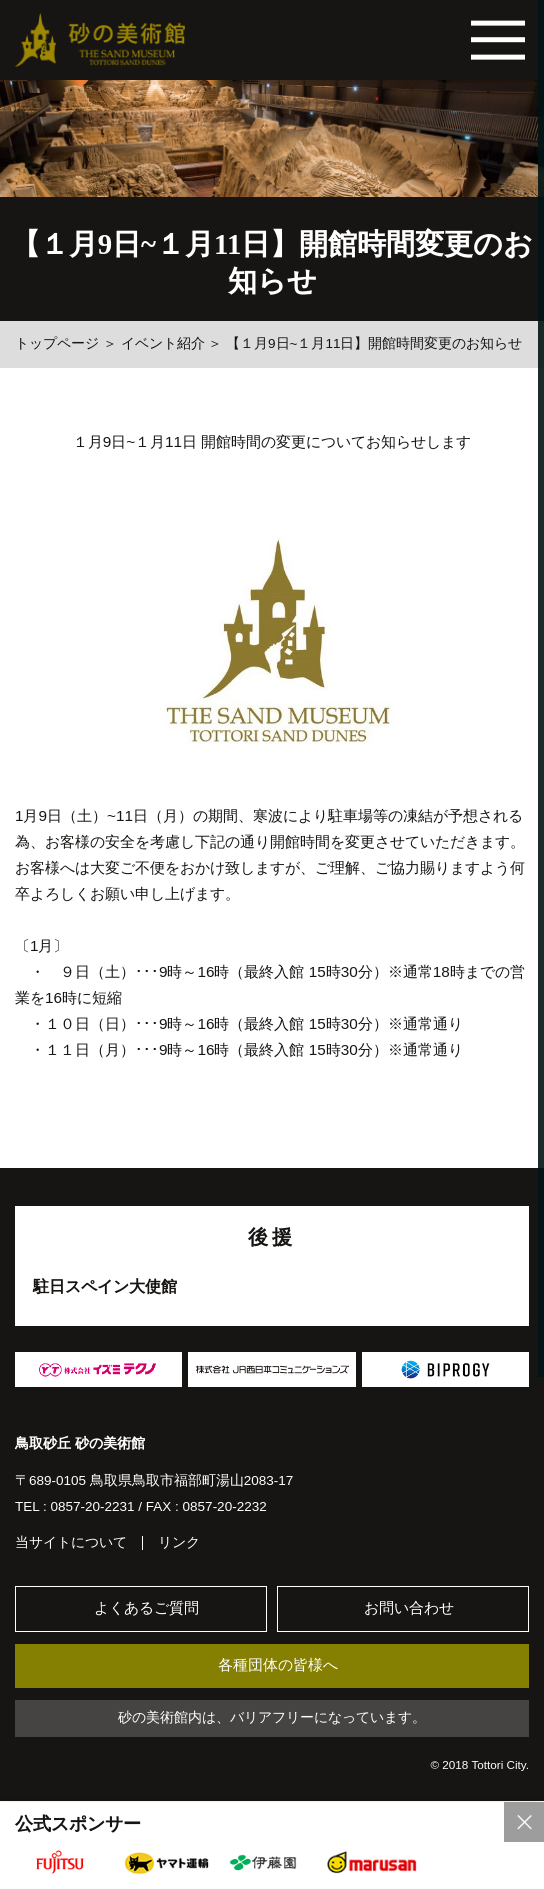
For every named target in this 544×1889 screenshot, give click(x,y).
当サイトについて (71, 1543)
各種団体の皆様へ (278, 1666)
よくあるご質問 (147, 1608)
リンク (179, 1543)
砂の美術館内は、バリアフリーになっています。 (272, 1719)
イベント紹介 (163, 343)
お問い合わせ (409, 1608)
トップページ (57, 343)
